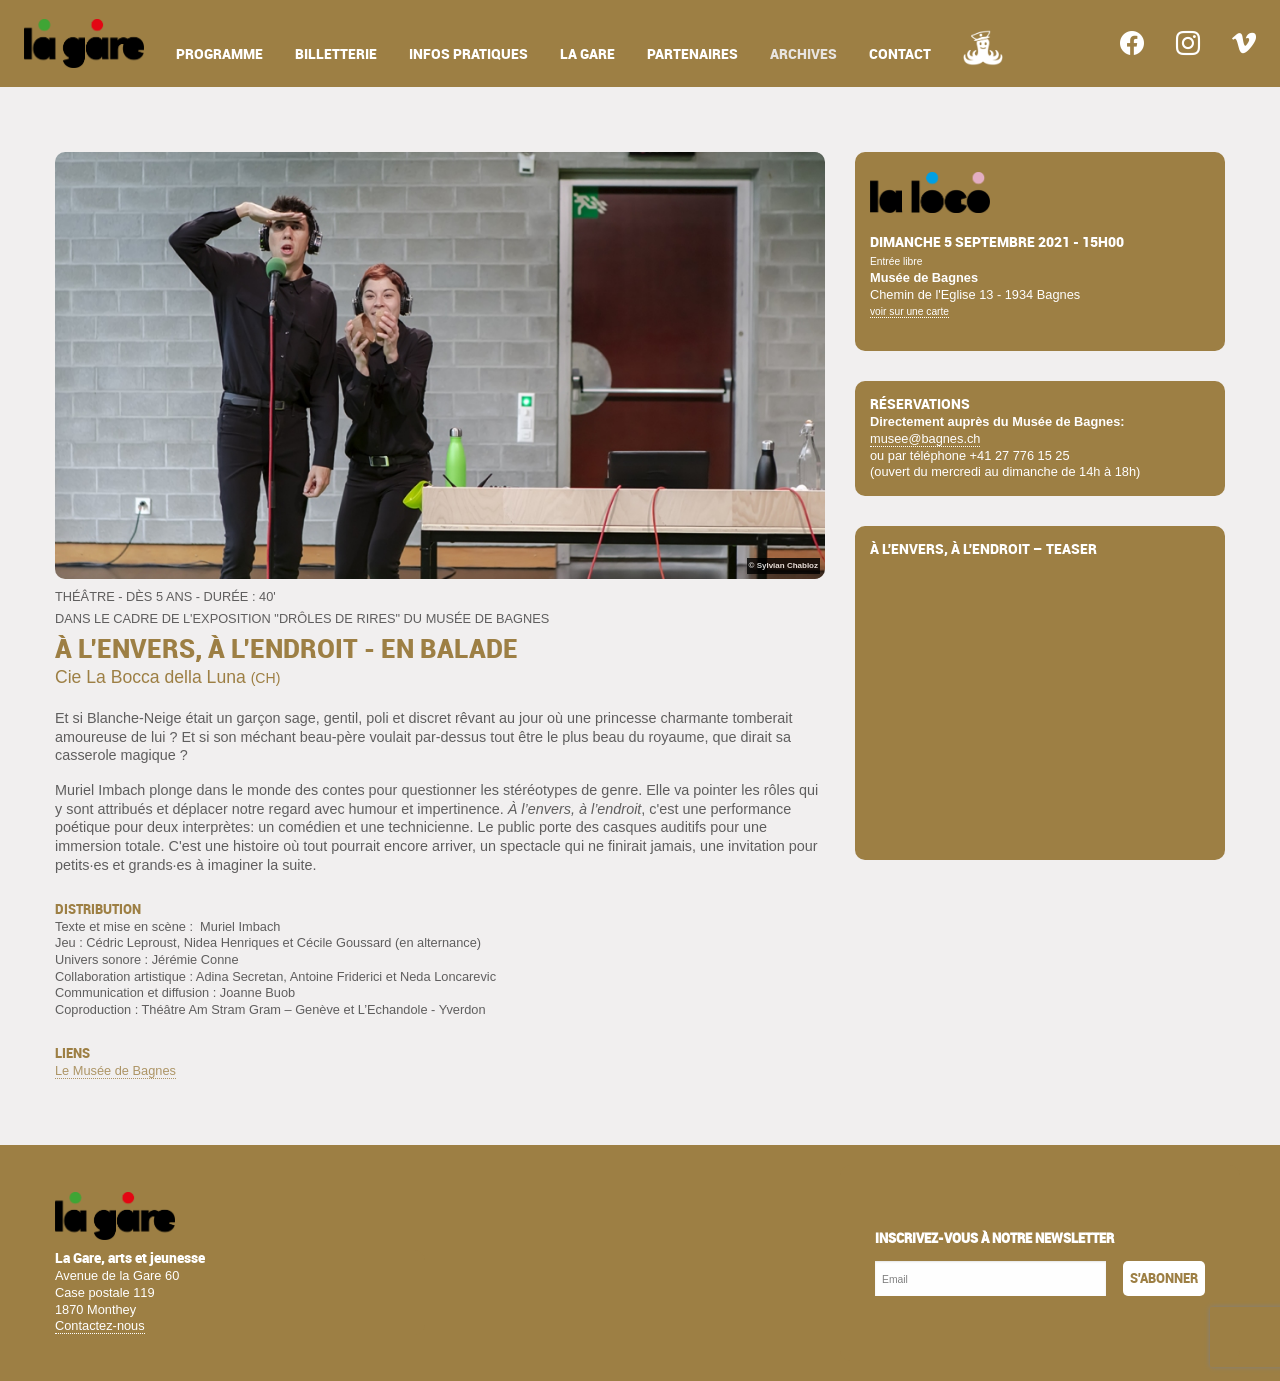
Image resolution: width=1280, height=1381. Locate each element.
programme (219, 54)
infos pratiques (468, 54)
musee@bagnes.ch (925, 438)
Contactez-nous (100, 1325)
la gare (587, 54)
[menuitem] (84, 43)
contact (900, 54)
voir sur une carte (909, 311)
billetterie (336, 54)
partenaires (692, 54)
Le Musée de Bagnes (115, 1070)
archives (803, 54)
